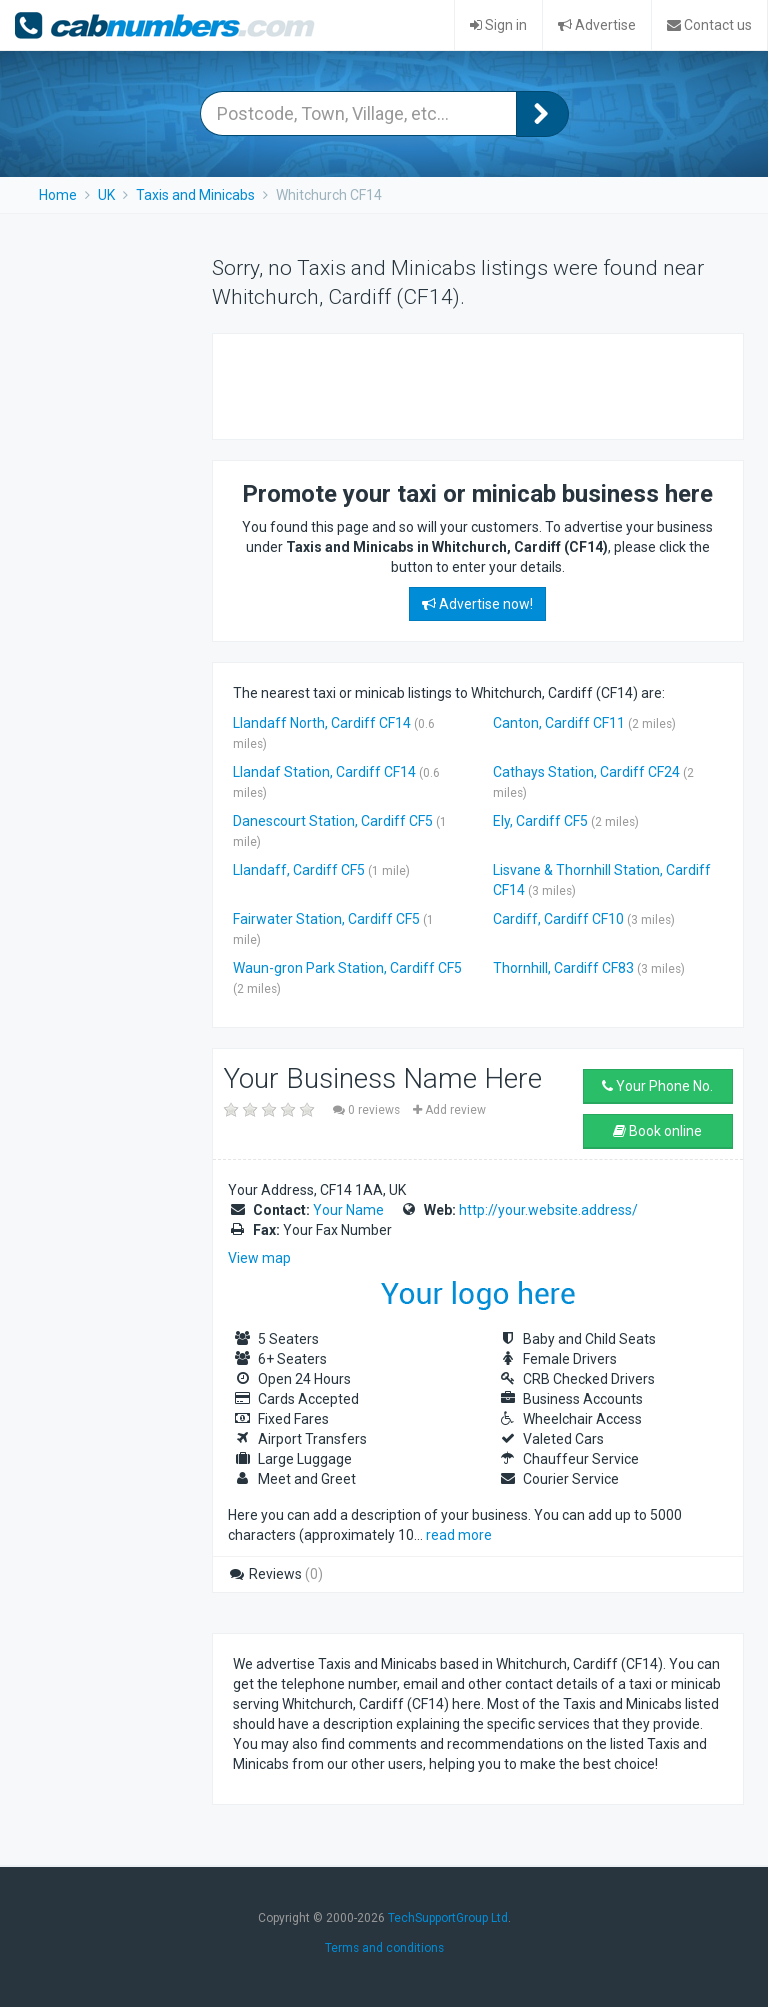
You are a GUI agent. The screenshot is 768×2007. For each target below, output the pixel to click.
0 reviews (368, 1110)
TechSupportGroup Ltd (448, 1918)
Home (58, 195)
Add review (449, 1110)
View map (259, 1258)
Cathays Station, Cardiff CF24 (586, 772)
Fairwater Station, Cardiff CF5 (326, 919)
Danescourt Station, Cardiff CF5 (333, 821)
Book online (657, 1131)
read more (459, 1535)
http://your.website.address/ (548, 1210)
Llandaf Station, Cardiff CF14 (324, 772)
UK (106, 195)
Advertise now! (477, 604)
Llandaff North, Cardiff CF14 (322, 723)
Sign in (498, 25)
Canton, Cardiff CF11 (559, 723)
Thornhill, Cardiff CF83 (563, 968)
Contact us (709, 25)
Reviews (275, 1574)
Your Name (348, 1210)
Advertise (597, 25)
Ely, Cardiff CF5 (540, 821)
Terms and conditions (384, 1948)
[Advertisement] (467, 384)
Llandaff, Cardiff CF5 (299, 870)
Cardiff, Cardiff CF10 (558, 919)
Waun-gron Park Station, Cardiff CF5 (347, 968)
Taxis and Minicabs (195, 195)
